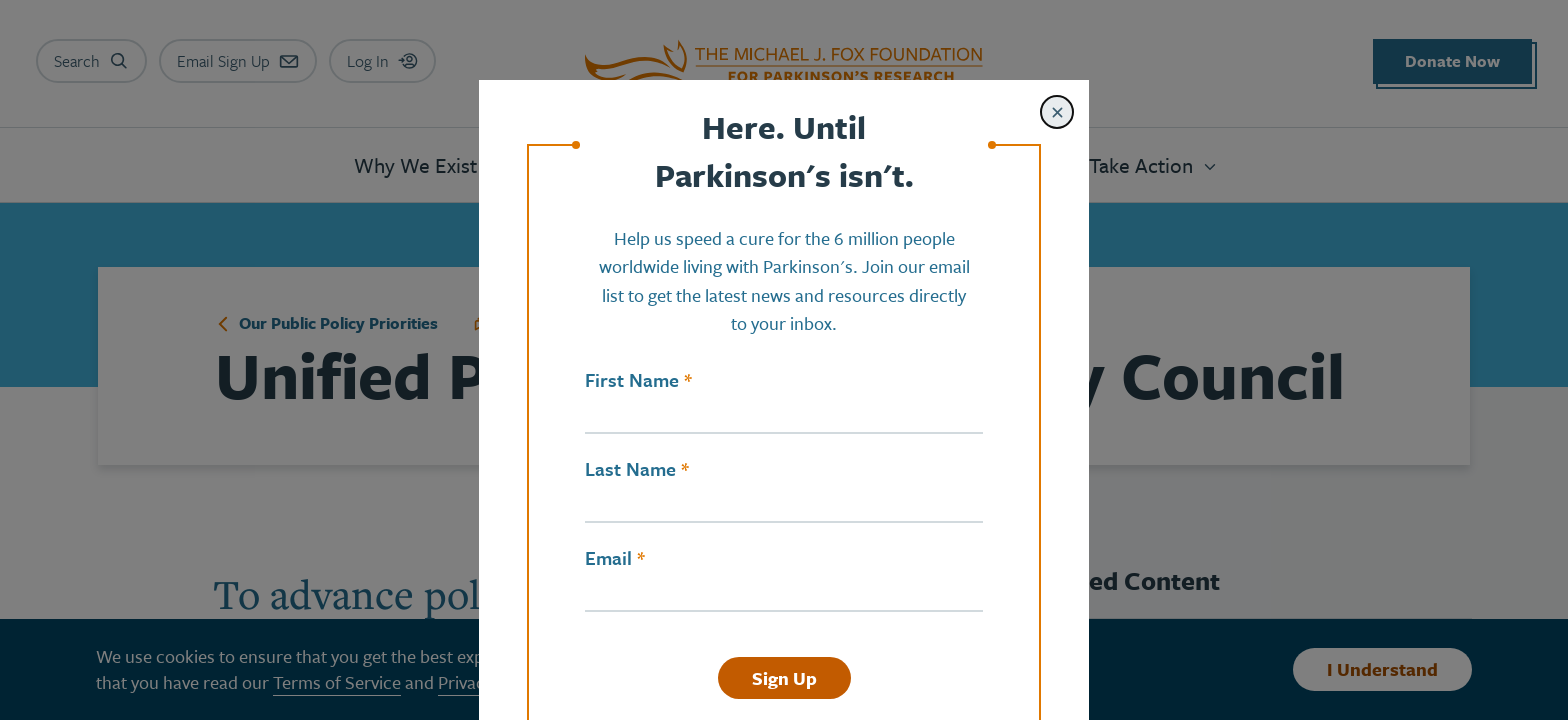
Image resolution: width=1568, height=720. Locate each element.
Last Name (630, 469)
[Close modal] (1057, 112)
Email (608, 558)
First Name (632, 380)
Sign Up (784, 678)
